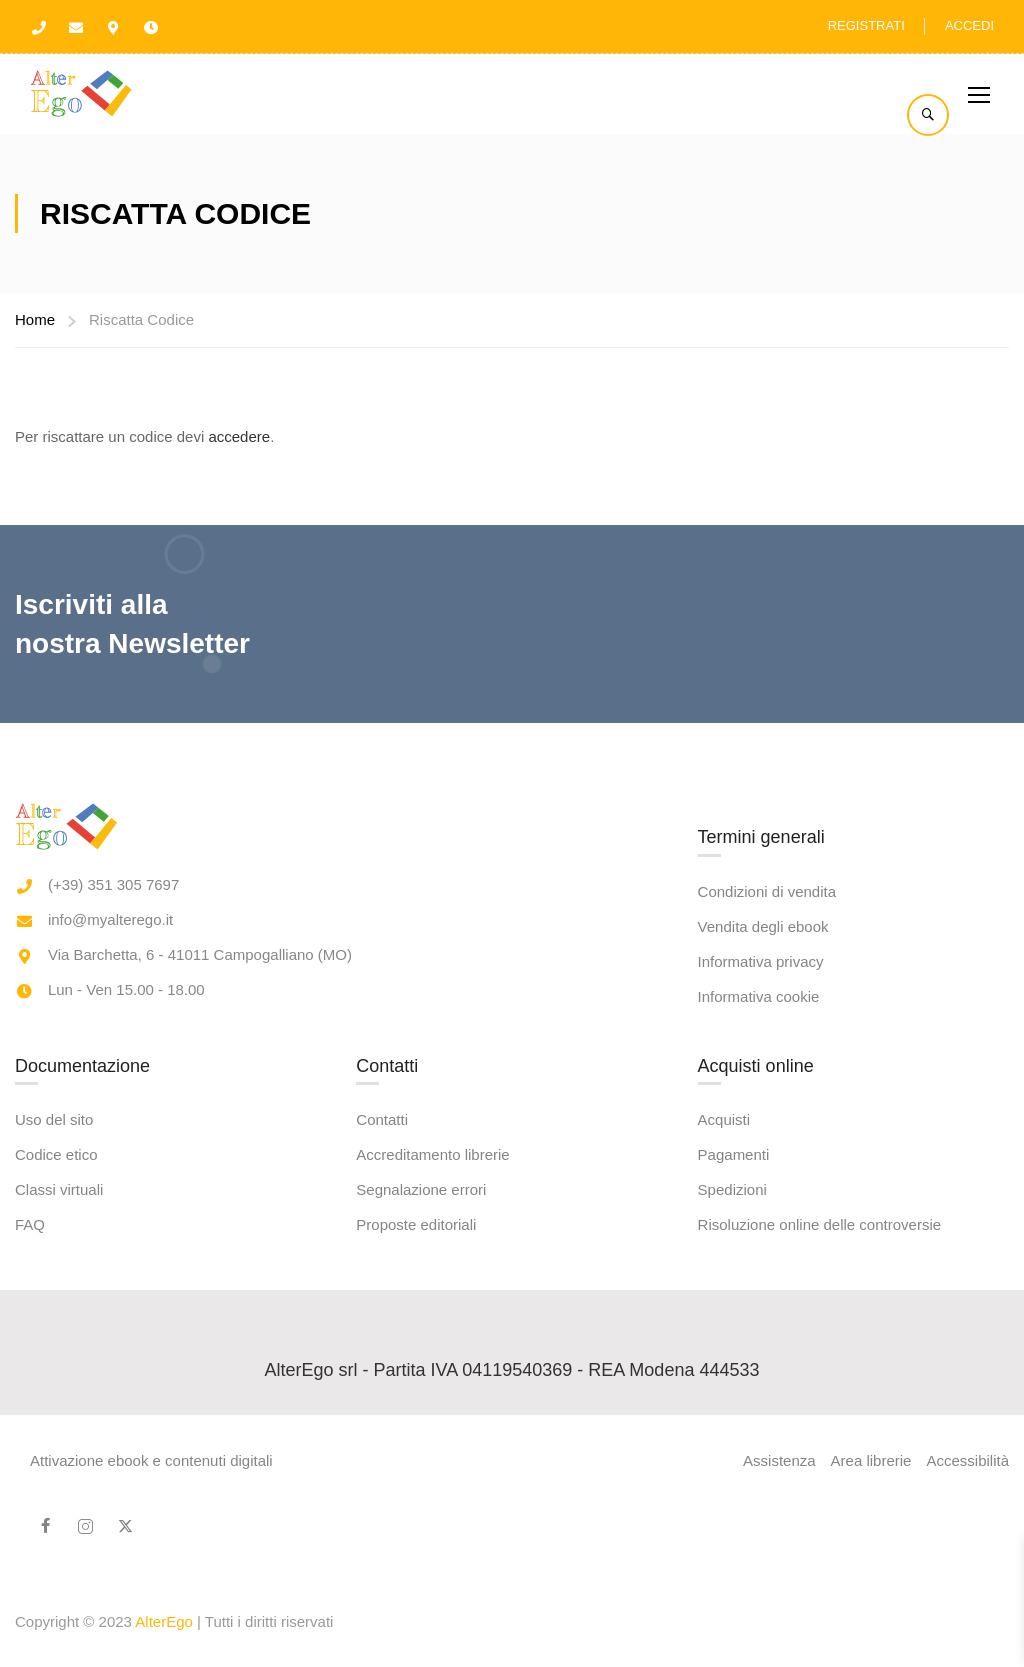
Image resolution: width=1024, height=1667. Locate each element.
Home (35, 319)
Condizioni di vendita (767, 1222)
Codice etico (56, 1486)
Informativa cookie (759, 1327)
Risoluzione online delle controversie (819, 1556)
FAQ (30, 1556)
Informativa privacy (761, 1292)
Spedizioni (732, 1521)
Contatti (382, 1451)
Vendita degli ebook (763, 1257)
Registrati (865, 25)
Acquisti (724, 1451)
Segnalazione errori (421, 1521)
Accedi (969, 25)
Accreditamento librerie (432, 1486)
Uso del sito (54, 1451)
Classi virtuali (59, 1521)
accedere (239, 436)
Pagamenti (734, 1486)
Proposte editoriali (416, 1556)
